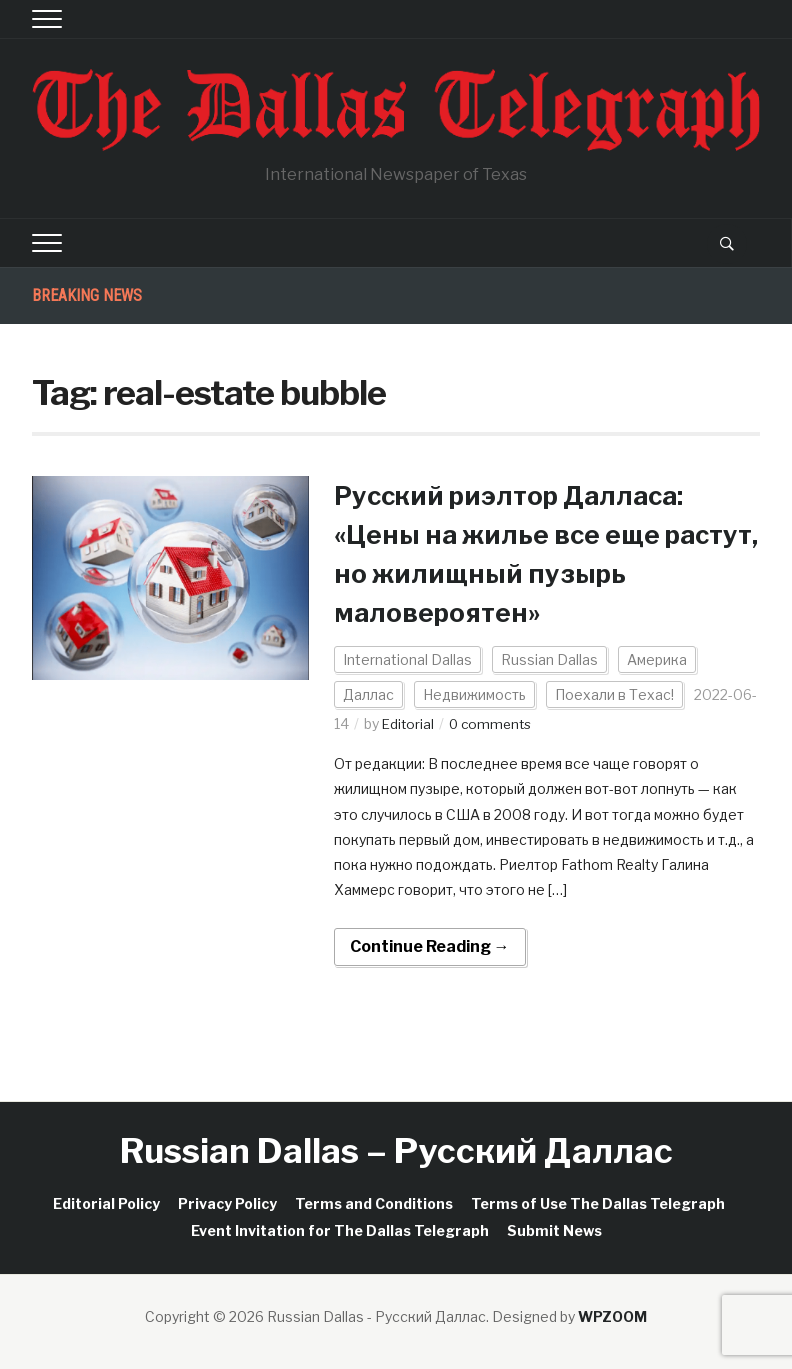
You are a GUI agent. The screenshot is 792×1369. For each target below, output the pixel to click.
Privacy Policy (227, 1203)
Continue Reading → (430, 946)
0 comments (494, 723)
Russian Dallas (549, 659)
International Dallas (407, 659)
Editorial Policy (106, 1203)
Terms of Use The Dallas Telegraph (598, 1203)
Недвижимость (474, 694)
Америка (657, 659)
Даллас (368, 694)
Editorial (409, 723)
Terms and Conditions (374, 1203)
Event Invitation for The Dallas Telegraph (340, 1230)
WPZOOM (612, 1316)
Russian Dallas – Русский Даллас (396, 1150)
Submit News (554, 1230)
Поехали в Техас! (614, 694)
